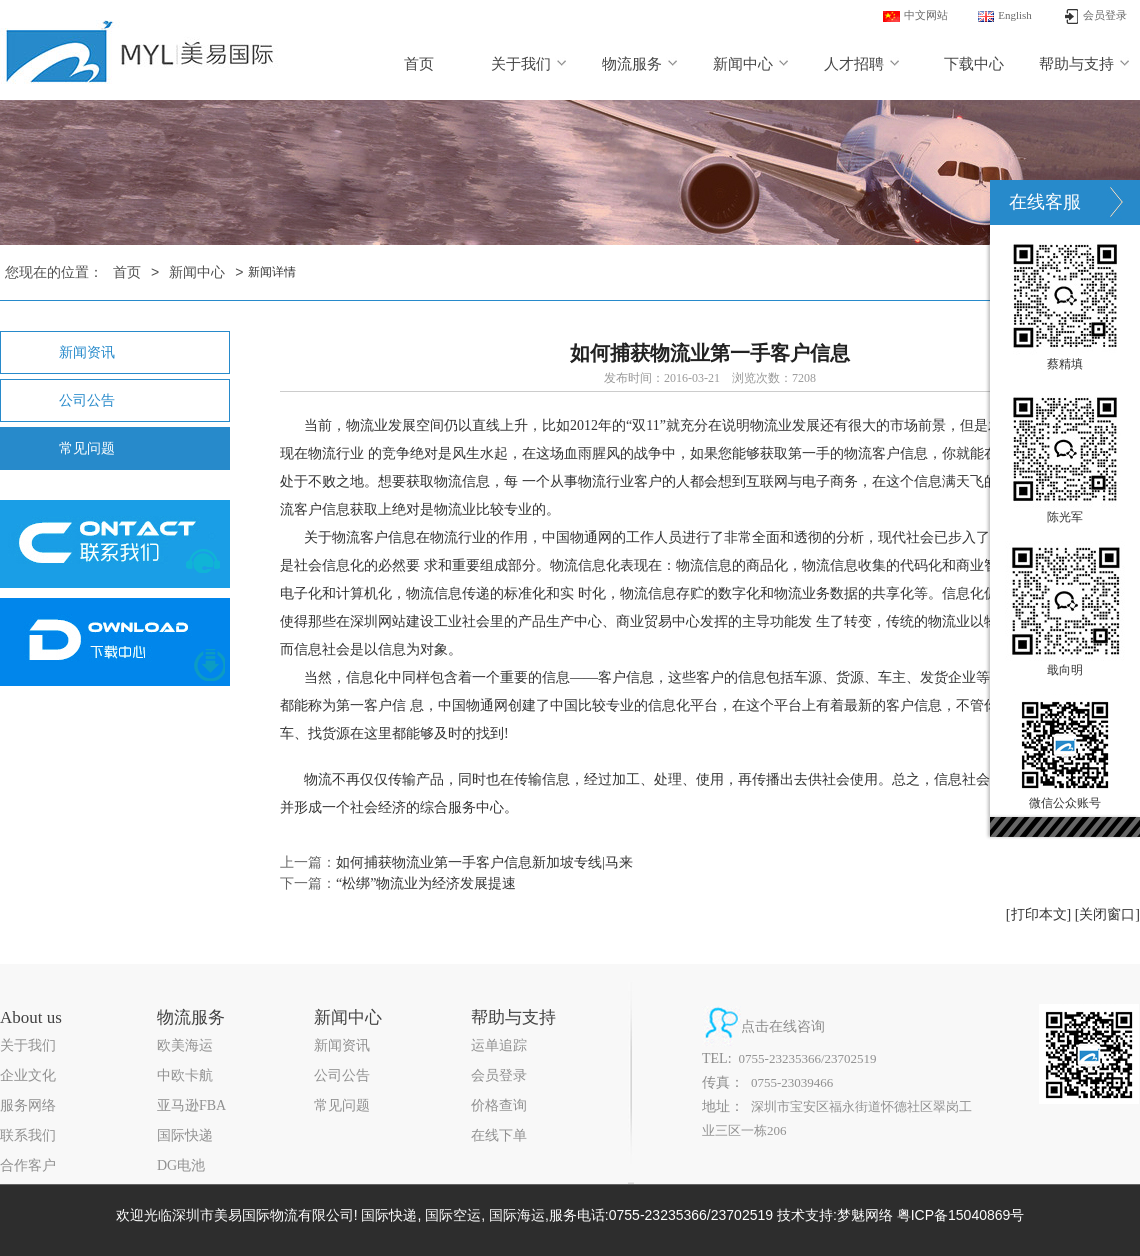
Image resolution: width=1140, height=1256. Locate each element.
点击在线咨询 (783, 1026)
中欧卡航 (185, 1075)
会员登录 (499, 1075)
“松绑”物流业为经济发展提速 (426, 883)
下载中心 (974, 64)
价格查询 (499, 1105)
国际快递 (185, 1135)
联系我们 (28, 1135)
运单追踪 (499, 1045)
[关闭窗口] (1107, 914)
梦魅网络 (865, 1215)
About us (31, 1017)
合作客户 (28, 1165)
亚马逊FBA (191, 1105)
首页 (419, 64)
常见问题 (87, 448)
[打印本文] (1038, 914)
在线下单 (499, 1135)
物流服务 (640, 64)
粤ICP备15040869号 (961, 1215)
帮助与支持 (1085, 64)
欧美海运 (185, 1045)
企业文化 (28, 1075)
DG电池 (181, 1165)
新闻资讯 (87, 352)
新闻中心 (751, 64)
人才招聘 (862, 64)
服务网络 (28, 1105)
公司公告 (87, 400)
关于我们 (529, 64)
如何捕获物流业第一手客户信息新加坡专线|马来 (484, 862)
